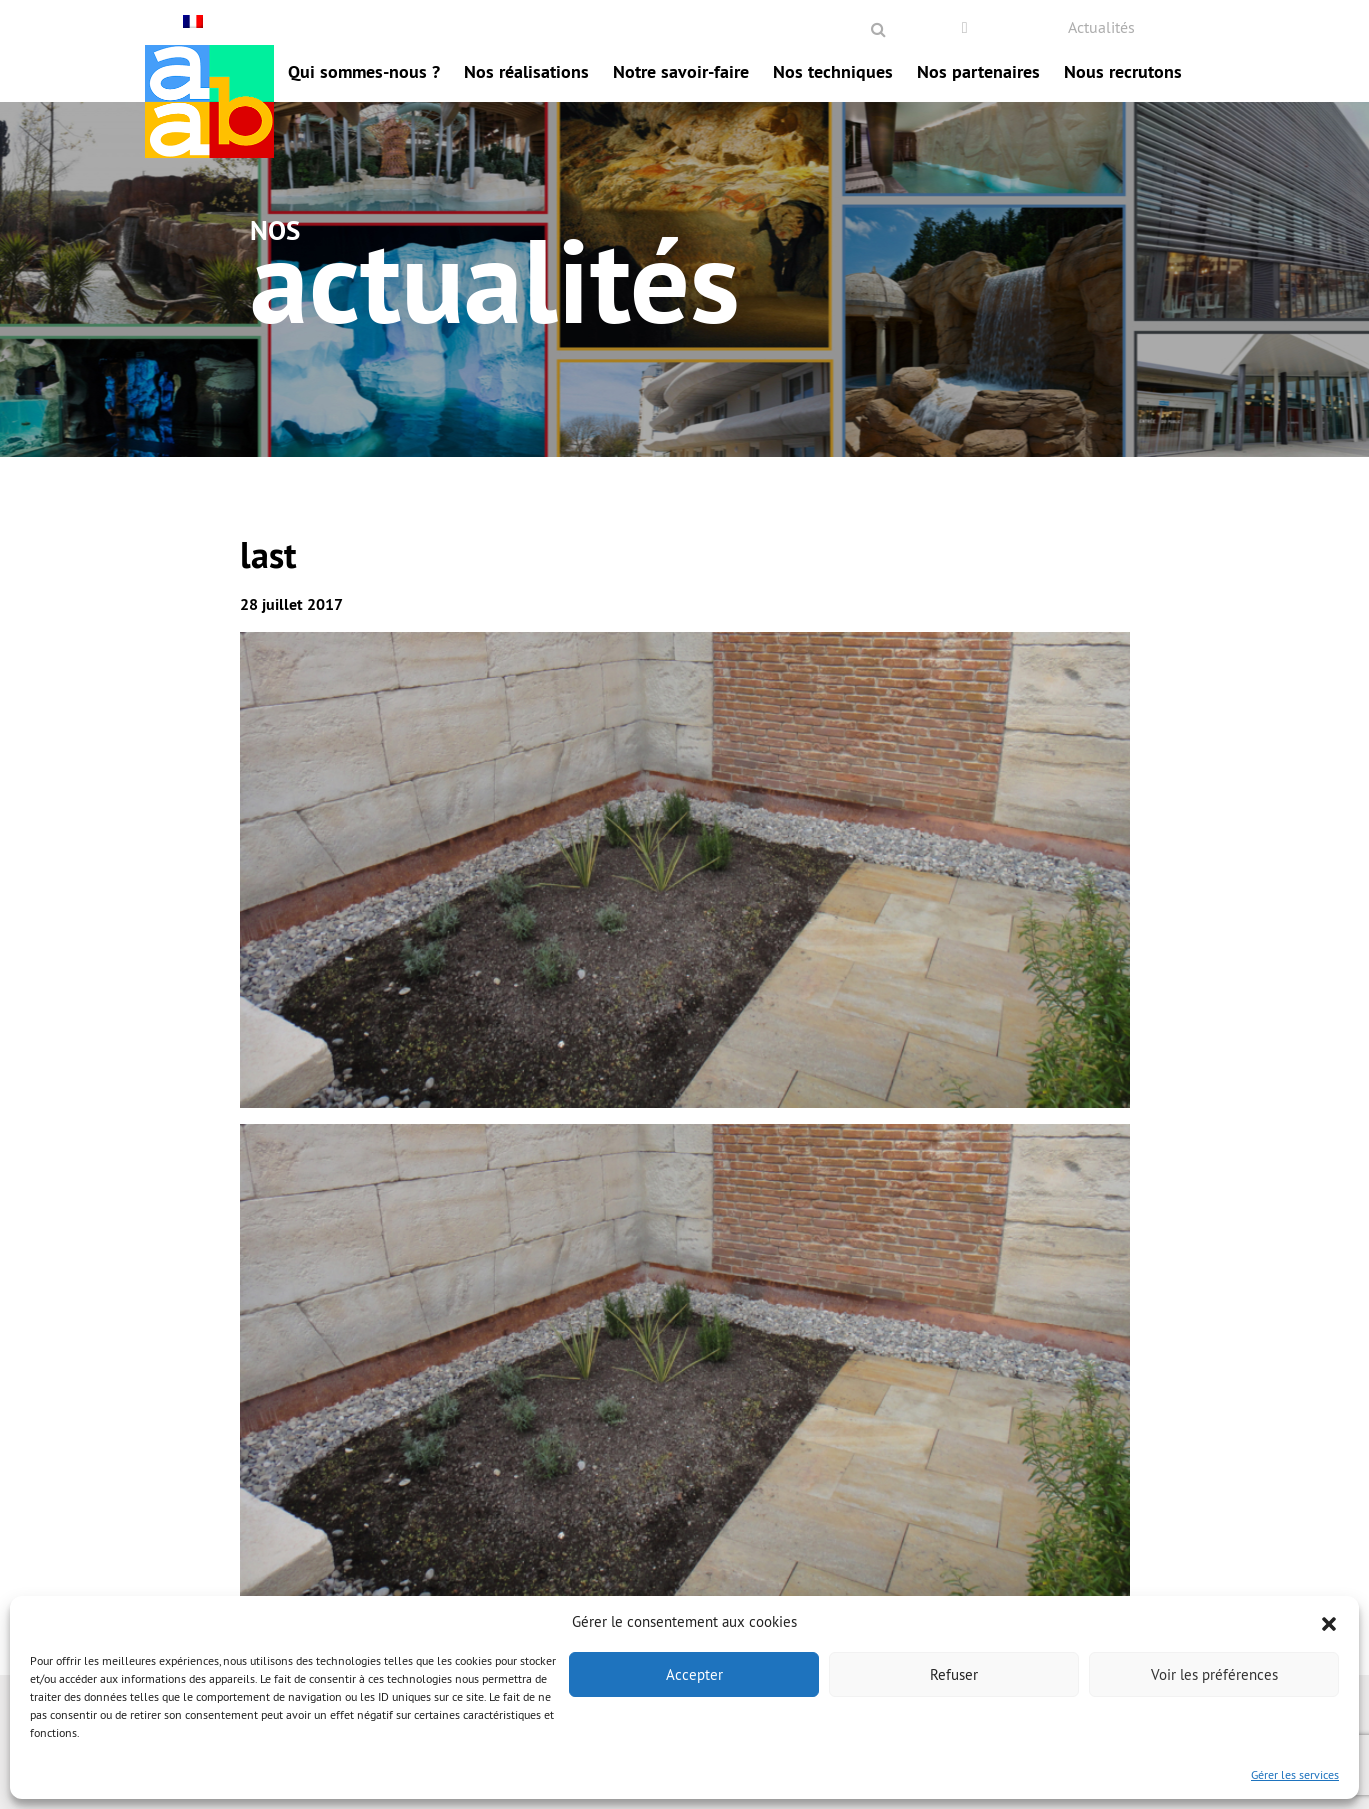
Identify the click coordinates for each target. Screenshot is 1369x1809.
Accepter (694, 1674)
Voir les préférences (1214, 1674)
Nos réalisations (526, 71)
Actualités (1101, 27)
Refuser (954, 1674)
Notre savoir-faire (681, 71)
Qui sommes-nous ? (364, 71)
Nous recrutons (1123, 71)
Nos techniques (833, 71)
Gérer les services (1295, 1774)
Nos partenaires (978, 71)
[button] (1329, 1622)
